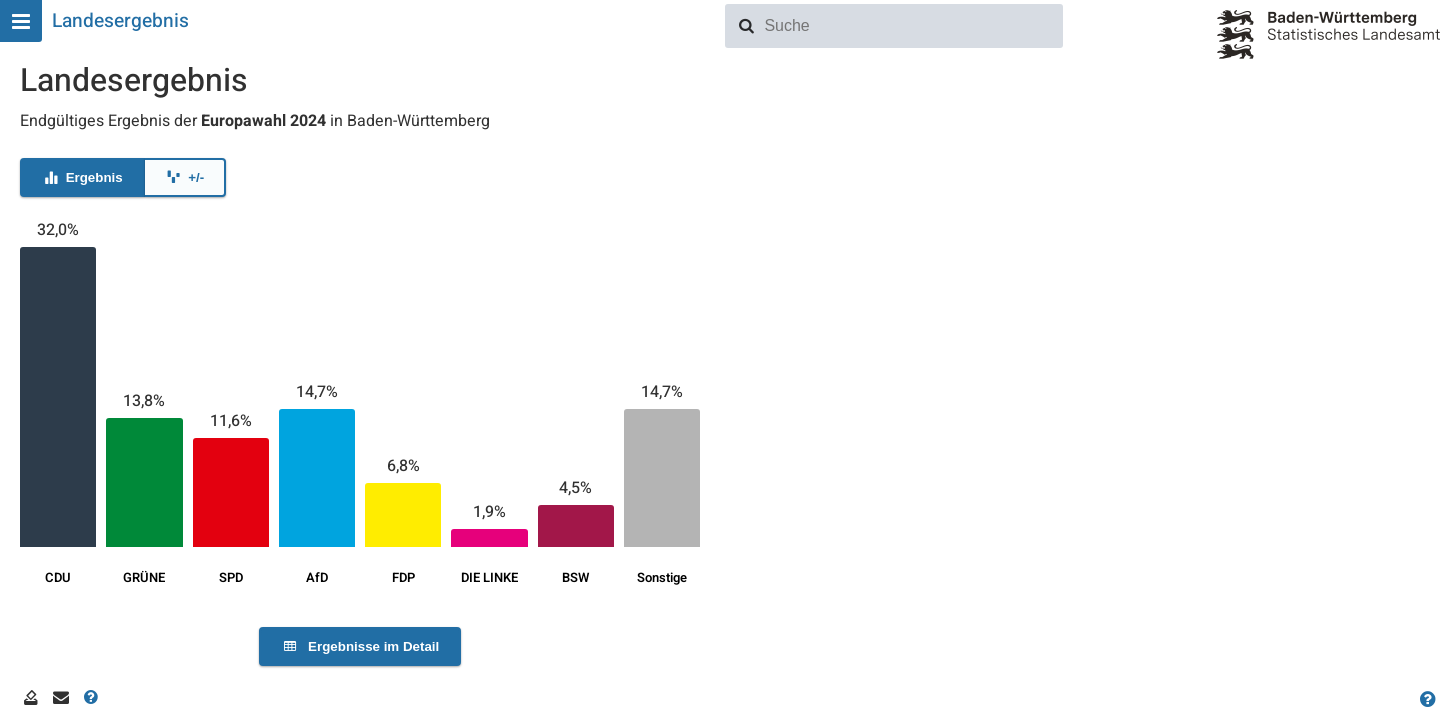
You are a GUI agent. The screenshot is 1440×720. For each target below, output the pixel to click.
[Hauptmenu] (21, 21)
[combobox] (910, 26)
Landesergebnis (120, 21)
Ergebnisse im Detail (360, 646)
